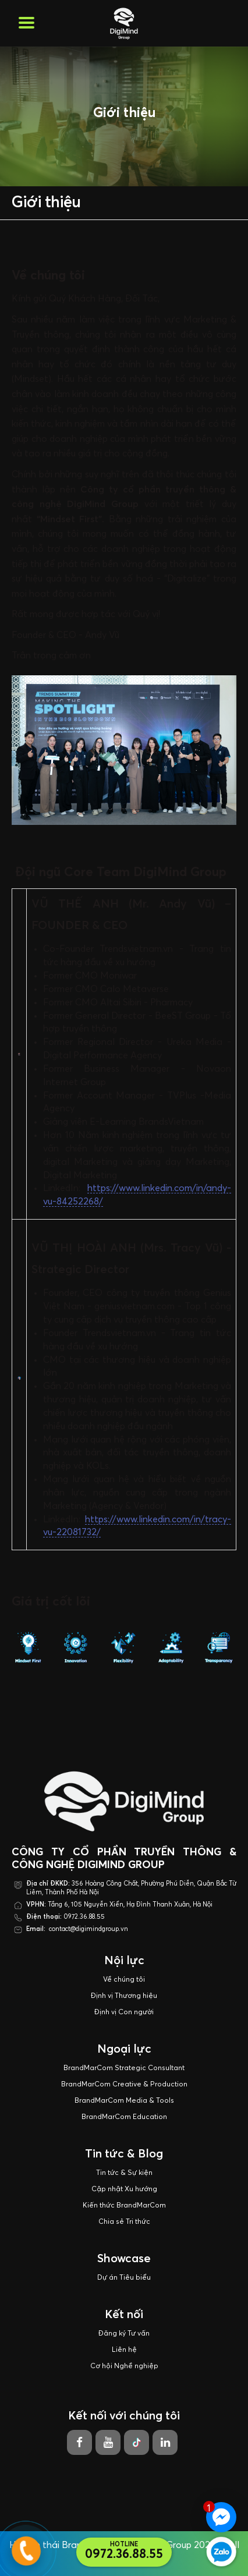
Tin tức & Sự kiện (124, 2173)
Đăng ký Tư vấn (124, 2333)
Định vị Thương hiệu (124, 1996)
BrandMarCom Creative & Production (124, 2084)
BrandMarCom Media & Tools (124, 2100)
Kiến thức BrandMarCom (124, 2205)
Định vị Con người (124, 2012)
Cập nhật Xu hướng (124, 2189)
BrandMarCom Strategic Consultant (124, 2068)
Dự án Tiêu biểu (124, 2277)
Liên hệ (124, 2350)
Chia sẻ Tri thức (124, 2222)
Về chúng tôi (124, 1979)
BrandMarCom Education (124, 2117)
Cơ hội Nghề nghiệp (124, 2366)
